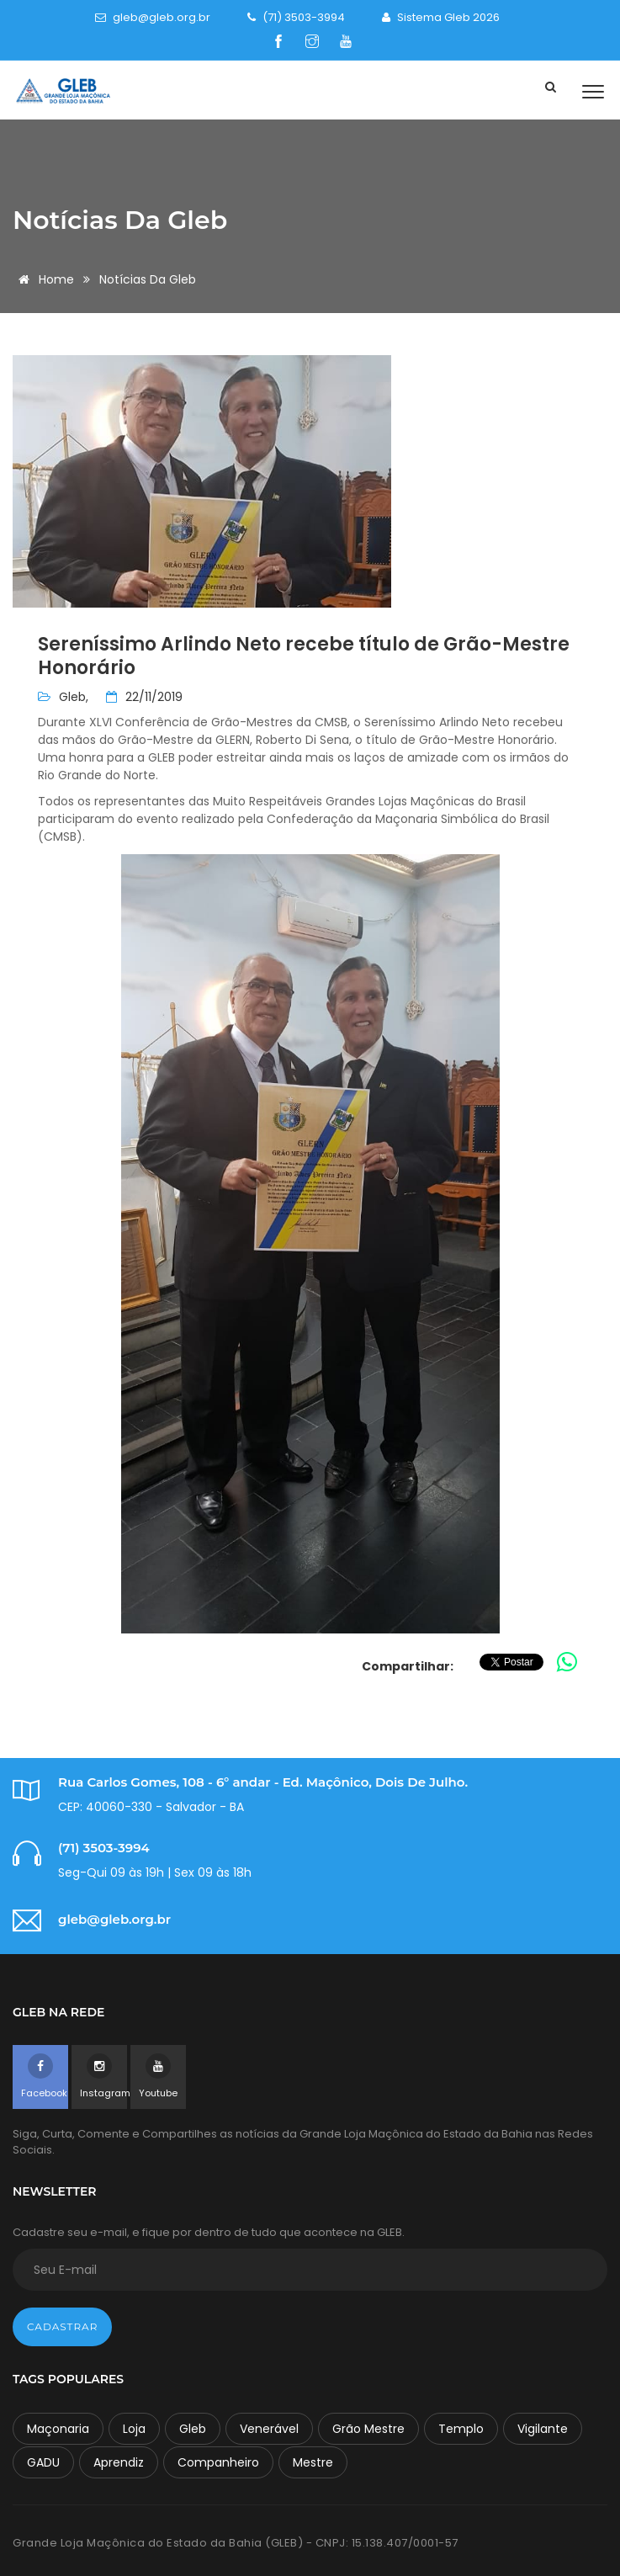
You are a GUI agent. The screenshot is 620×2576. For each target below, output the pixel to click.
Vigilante (542, 2428)
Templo (461, 2428)
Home (43, 279)
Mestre (313, 2462)
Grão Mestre (368, 2428)
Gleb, (73, 696)
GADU (43, 2462)
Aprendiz (118, 2462)
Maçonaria (58, 2428)
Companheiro (218, 2462)
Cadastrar (62, 2326)
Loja (134, 2428)
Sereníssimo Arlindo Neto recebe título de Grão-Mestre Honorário (304, 656)
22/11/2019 (144, 696)
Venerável (269, 2428)
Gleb (192, 2428)
